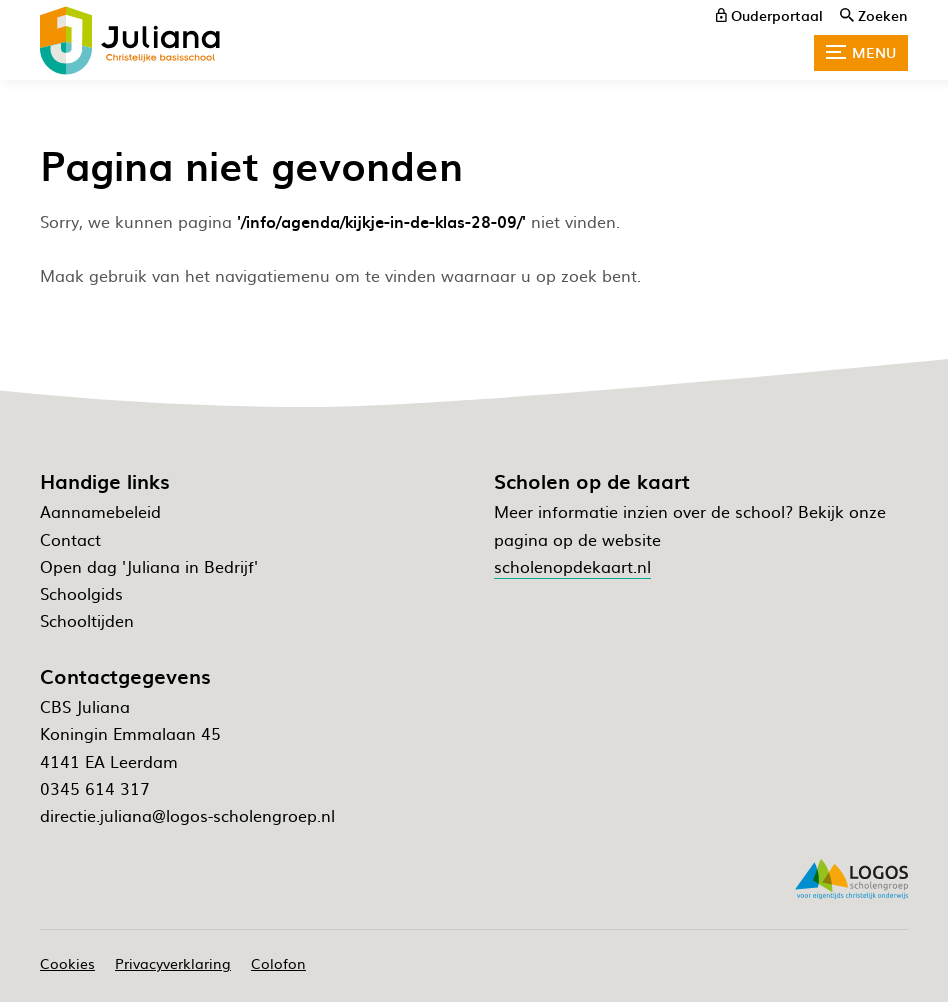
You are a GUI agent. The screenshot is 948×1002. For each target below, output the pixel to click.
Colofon (278, 963)
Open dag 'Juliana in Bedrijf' (149, 566)
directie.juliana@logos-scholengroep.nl (187, 815)
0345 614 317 (95, 788)
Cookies (67, 963)
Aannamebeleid (100, 511)
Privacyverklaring (173, 963)
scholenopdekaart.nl (572, 566)
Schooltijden (87, 620)
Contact (70, 539)
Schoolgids (81, 593)
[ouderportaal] (769, 15)
